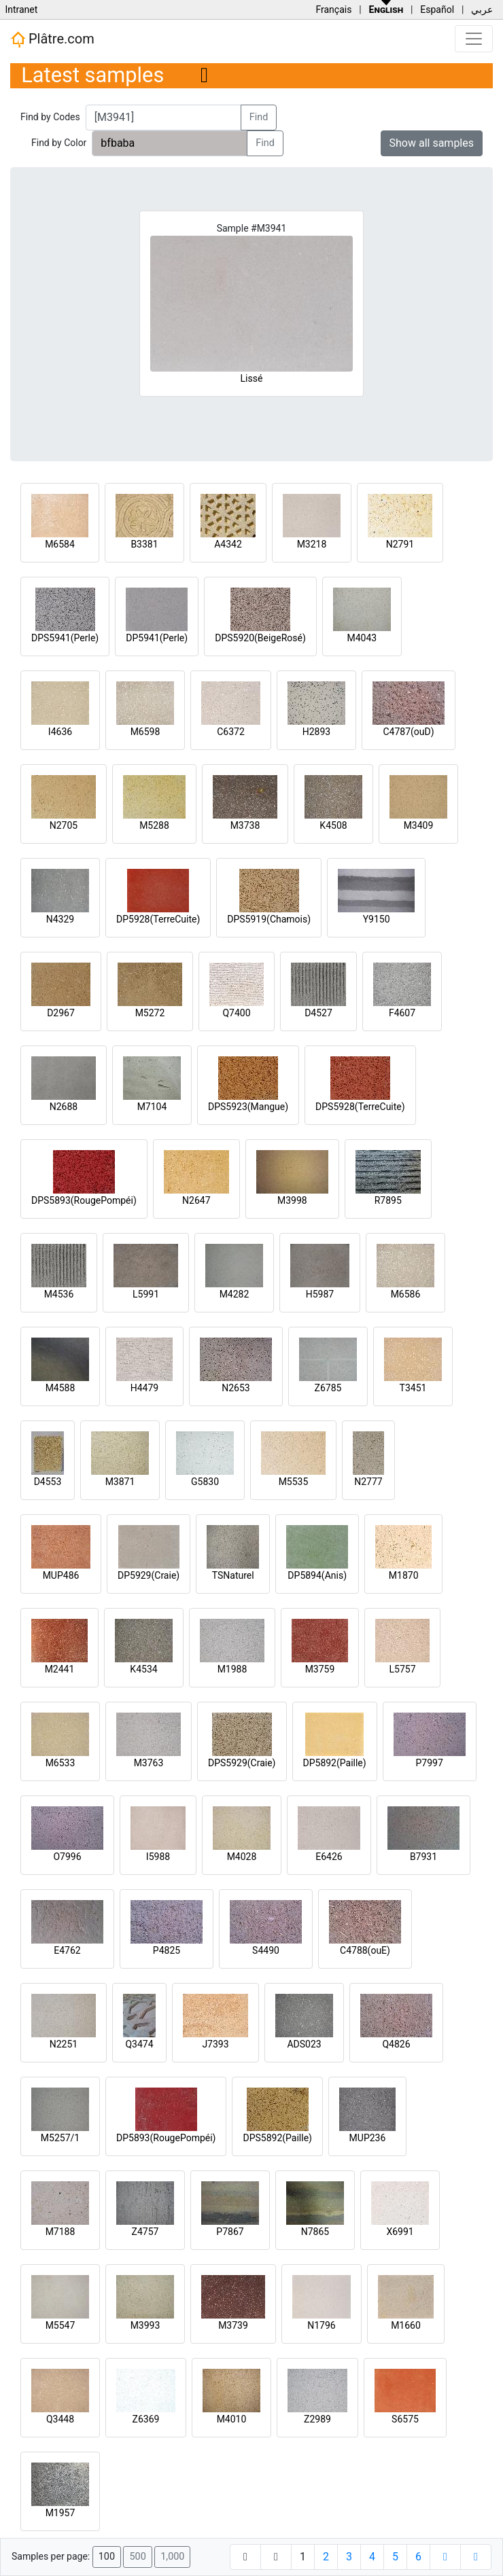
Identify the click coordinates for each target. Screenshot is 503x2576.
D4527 (318, 1012)
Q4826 (396, 2044)
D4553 (48, 1481)
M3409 (419, 825)
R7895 (388, 1200)
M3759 (320, 1669)
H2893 (316, 731)
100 (107, 2556)
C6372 (231, 731)
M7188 (60, 2231)
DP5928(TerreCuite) (158, 919)
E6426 (328, 1856)
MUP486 (61, 1575)
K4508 (333, 825)
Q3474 (139, 2044)
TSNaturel (233, 1575)
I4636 (60, 731)
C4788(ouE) (365, 1950)
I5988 (158, 1856)
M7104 (152, 1106)
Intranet (21, 9)
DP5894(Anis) (317, 1575)
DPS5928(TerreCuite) (360, 1106)
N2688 (63, 1106)
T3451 (413, 1387)
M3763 (149, 1762)
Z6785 (328, 1387)
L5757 (402, 1669)
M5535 (294, 1481)
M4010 (232, 2419)
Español (437, 9)
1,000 (172, 2556)
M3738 (245, 825)
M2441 (60, 1669)
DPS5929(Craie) (242, 1762)
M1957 (60, 2512)
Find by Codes (50, 116)
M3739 (233, 2325)
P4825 (166, 1950)
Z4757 (145, 2231)
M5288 (154, 825)
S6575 (405, 2419)
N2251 (63, 2044)
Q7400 (236, 1012)
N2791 (400, 544)
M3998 (292, 1200)
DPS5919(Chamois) (269, 919)
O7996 (67, 1856)
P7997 (429, 1762)
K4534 (143, 1669)
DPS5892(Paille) (277, 2137)
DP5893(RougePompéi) (165, 2137)
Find (258, 117)
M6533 (60, 1762)
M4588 (60, 1387)
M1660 (406, 2325)
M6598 (145, 731)
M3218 (312, 544)
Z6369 (146, 2419)
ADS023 (304, 2044)
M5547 (60, 2325)
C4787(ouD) (408, 731)
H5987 (320, 1294)
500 (137, 2556)
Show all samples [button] (431, 143)
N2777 (368, 1481)
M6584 (60, 544)
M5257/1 (60, 2137)
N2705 (63, 825)
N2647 (196, 1200)
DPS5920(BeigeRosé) (260, 637)
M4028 (242, 1856)
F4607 (402, 1012)
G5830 (205, 1481)
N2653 (235, 1387)
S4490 (265, 1950)
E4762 (67, 1950)
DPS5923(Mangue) (248, 1106)
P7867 (229, 2231)
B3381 (144, 544)
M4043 (362, 637)
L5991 (146, 1294)
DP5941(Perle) (157, 637)
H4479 (144, 1387)
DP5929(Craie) (148, 1575)
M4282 (234, 1294)
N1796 (321, 2325)
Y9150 (376, 919)
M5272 (150, 1012)
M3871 (120, 1481)
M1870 (404, 1575)
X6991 (399, 2231)
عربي (482, 9)
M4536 (59, 1294)
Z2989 (317, 2419)
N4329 (60, 919)
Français (333, 9)
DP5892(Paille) (334, 1762)
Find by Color (58, 142)
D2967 (61, 1012)
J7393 (215, 2044)
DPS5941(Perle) (65, 637)
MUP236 (367, 2137)
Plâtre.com (52, 39)
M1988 (232, 1669)
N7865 (315, 2231)
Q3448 (60, 2419)
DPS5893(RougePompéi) (84, 1200)
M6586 (406, 1294)
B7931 (423, 1856)
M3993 (145, 2325)
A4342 (228, 544)
